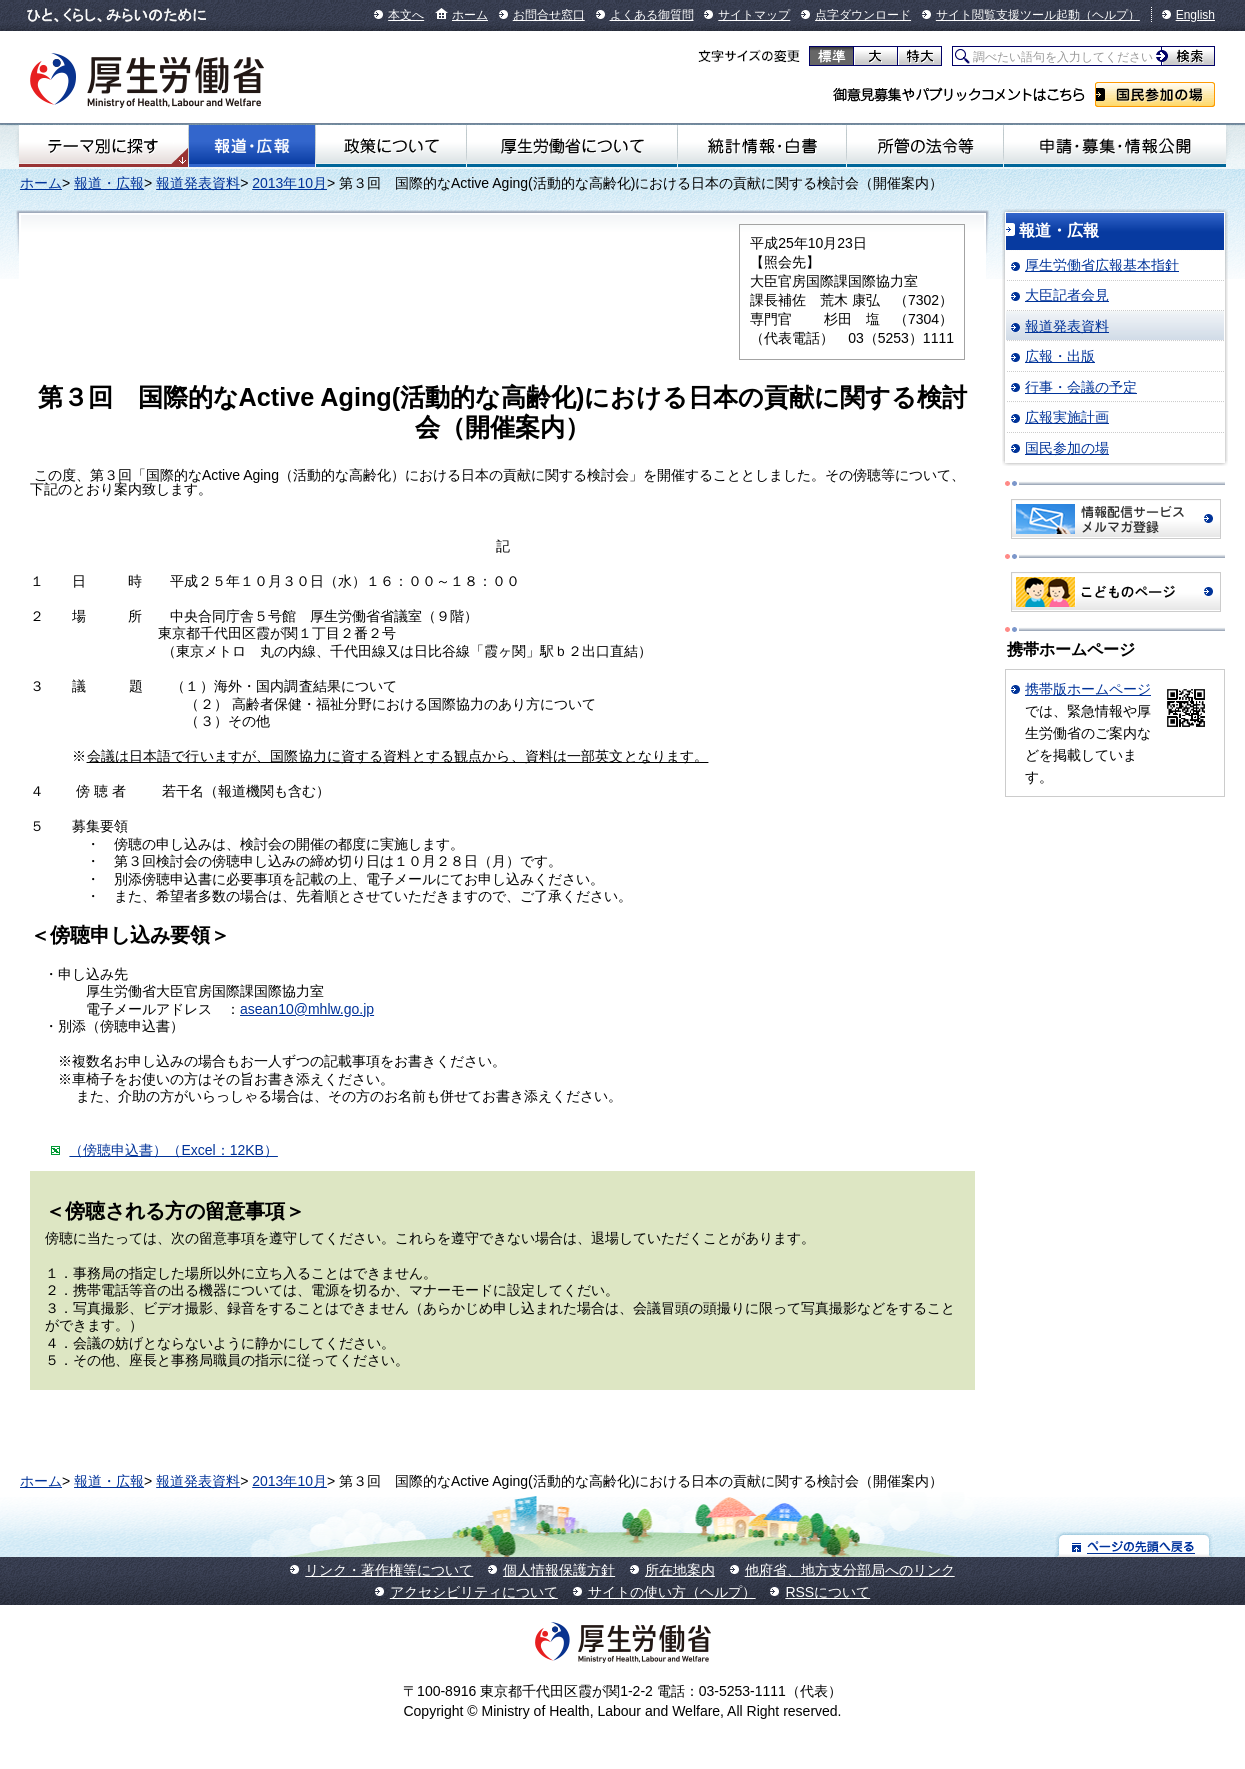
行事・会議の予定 (1081, 387)
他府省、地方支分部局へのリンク (850, 1570)
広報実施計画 (1067, 417)
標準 (831, 56)
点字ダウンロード (863, 15)
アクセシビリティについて (474, 1592)
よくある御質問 (652, 15)
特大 (919, 56)
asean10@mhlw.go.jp (307, 1009)
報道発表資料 (198, 183)
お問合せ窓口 (549, 15)
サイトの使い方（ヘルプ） (672, 1592)
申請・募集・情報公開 (1115, 146)
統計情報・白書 (762, 146)
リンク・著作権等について (389, 1570)
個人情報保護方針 (559, 1570)
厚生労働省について (572, 146)
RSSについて (827, 1592)
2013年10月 (289, 183)
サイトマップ (754, 15)
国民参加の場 (1155, 94)
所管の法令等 (925, 146)
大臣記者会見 (1067, 295)
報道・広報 (252, 146)
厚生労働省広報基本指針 (1102, 265)
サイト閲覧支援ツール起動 (1008, 15)
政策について (391, 146)
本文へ (406, 15)
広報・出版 (1060, 356)
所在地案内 (680, 1570)
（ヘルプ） (1110, 15)
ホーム (470, 15)
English (1195, 15)
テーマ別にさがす (103, 146)
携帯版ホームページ (1088, 689)
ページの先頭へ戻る (1134, 1545)
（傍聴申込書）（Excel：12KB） (173, 1150)
